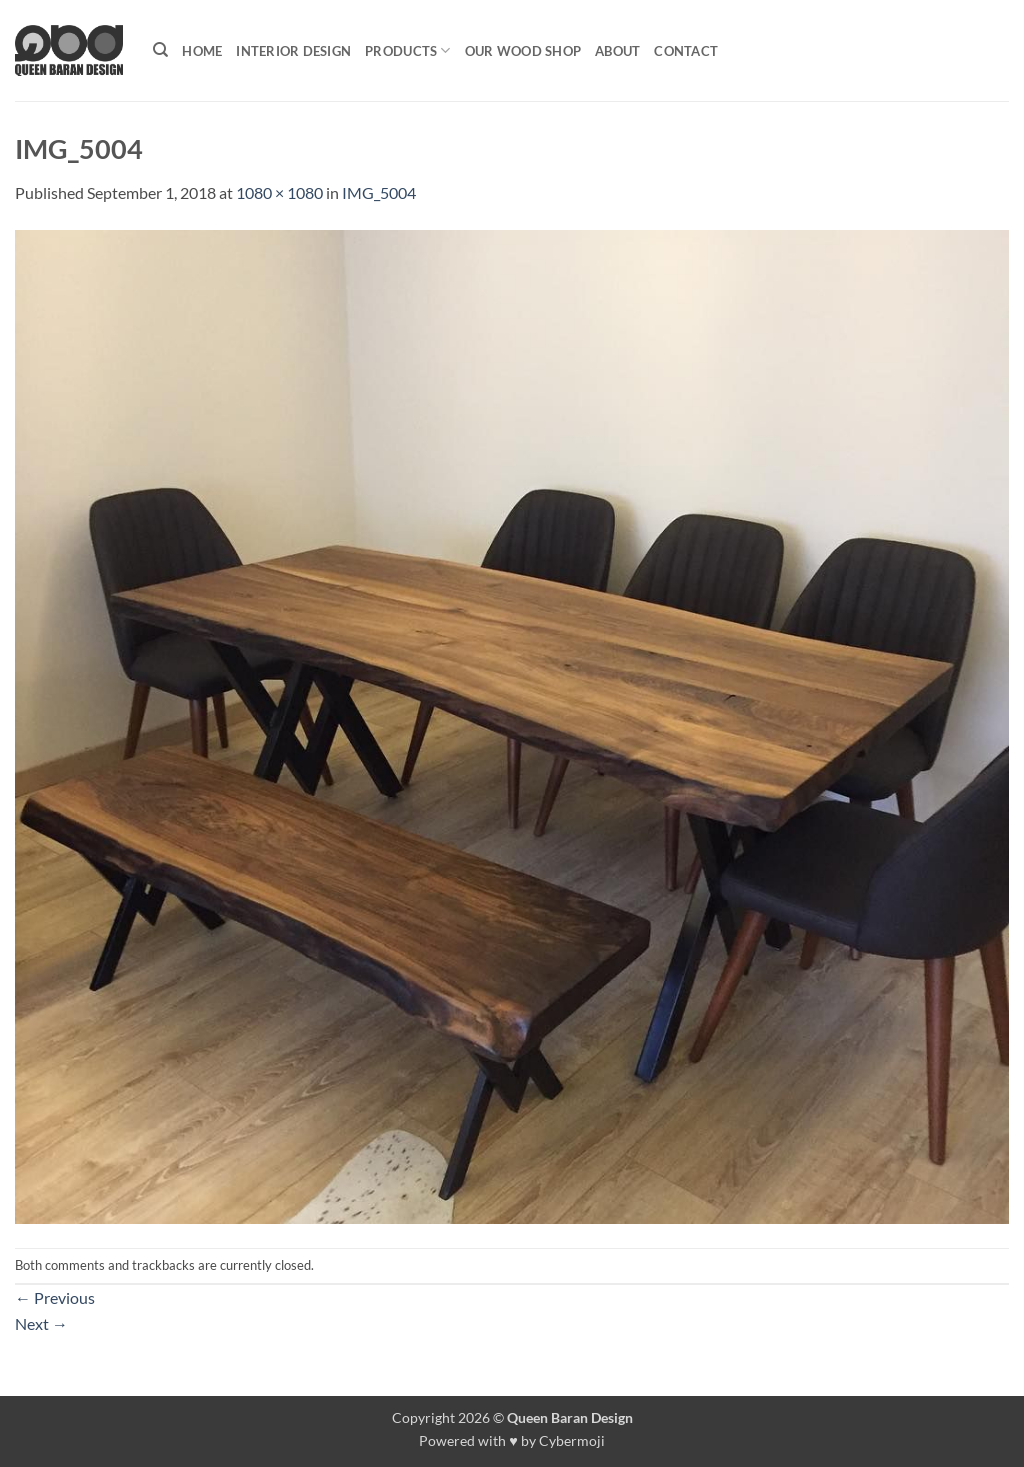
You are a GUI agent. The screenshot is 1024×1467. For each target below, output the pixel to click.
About (617, 51)
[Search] (160, 50)
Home (202, 51)
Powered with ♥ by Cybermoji (512, 1440)
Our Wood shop (523, 51)
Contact (686, 51)
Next (41, 1323)
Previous (55, 1297)
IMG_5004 (379, 192)
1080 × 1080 (279, 192)
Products (408, 50)
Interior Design (293, 51)
